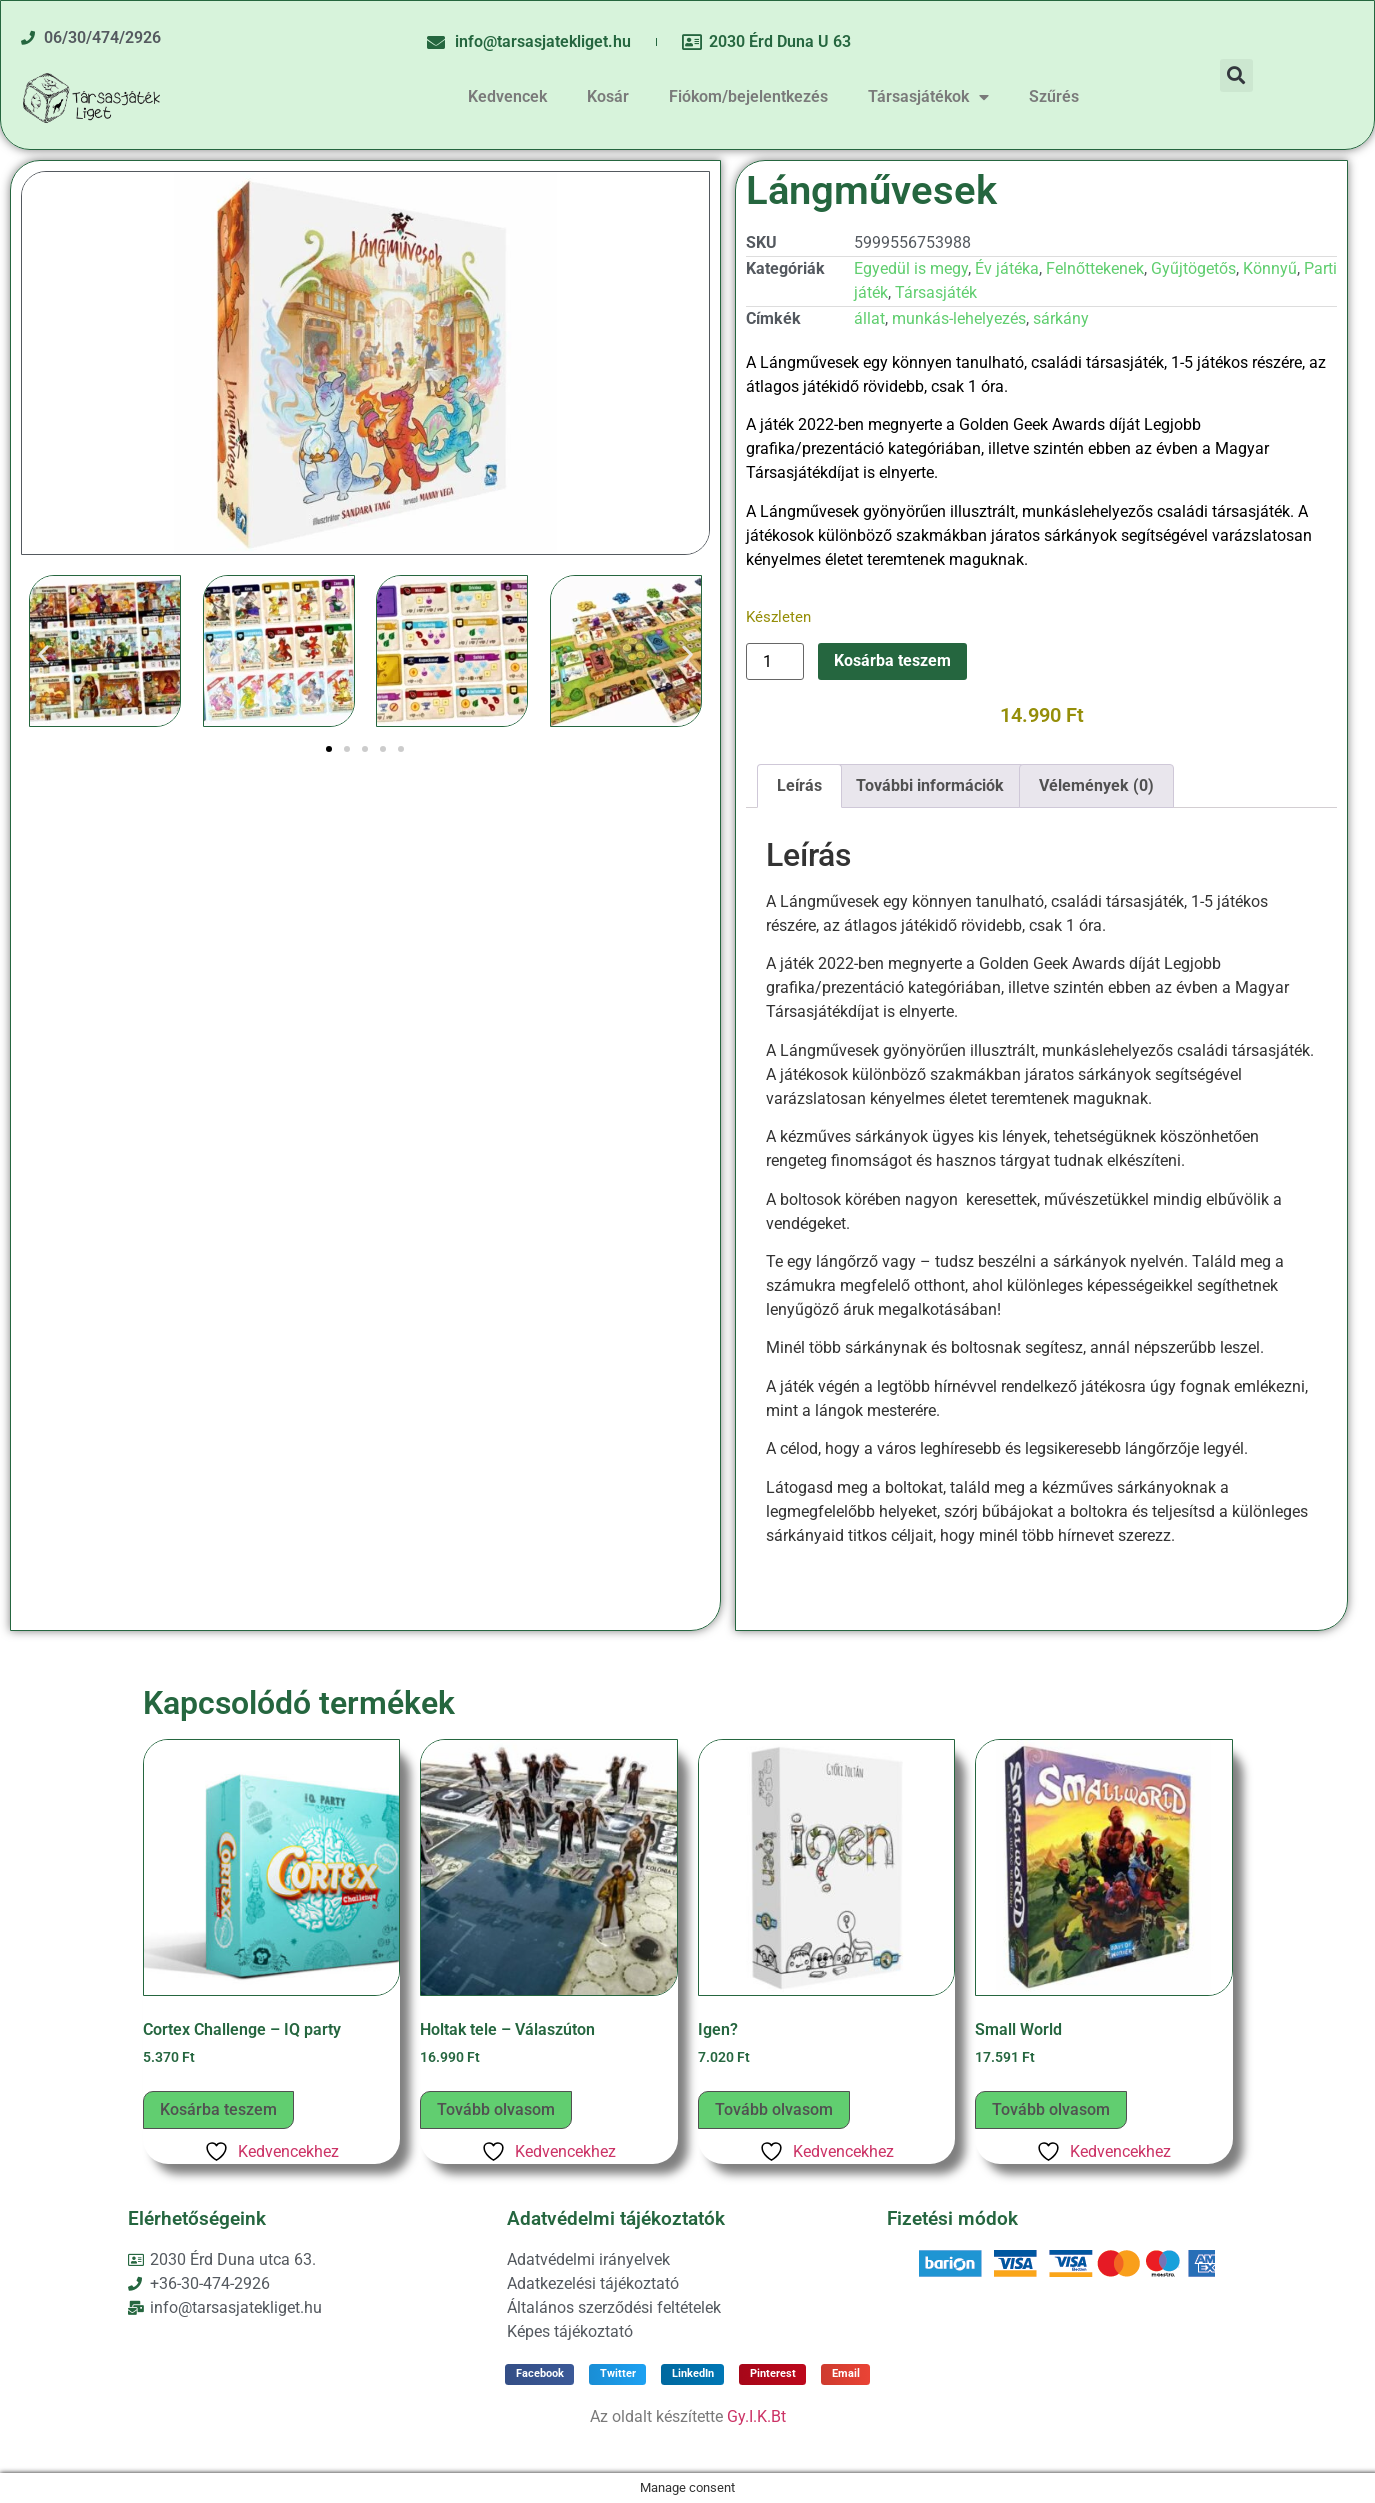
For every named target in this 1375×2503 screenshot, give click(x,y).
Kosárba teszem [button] (218, 2109)
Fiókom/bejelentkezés (748, 96)
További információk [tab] (930, 785)
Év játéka (1007, 268)
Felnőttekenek (1095, 268)
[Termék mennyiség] (775, 661)
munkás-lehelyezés (959, 318)
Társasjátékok (928, 97)
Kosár (608, 96)
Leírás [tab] (799, 785)
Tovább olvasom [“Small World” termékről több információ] (1051, 2109)
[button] (1236, 75)
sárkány (1061, 318)
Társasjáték (936, 292)
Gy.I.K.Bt (756, 2416)
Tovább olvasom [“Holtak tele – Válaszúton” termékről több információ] (496, 2109)
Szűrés (1054, 96)
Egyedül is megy (911, 268)
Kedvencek (507, 96)
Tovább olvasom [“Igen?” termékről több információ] (774, 2109)
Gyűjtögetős (1193, 268)
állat (869, 318)
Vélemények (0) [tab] (1096, 785)
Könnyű (1270, 268)
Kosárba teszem (892, 660)
